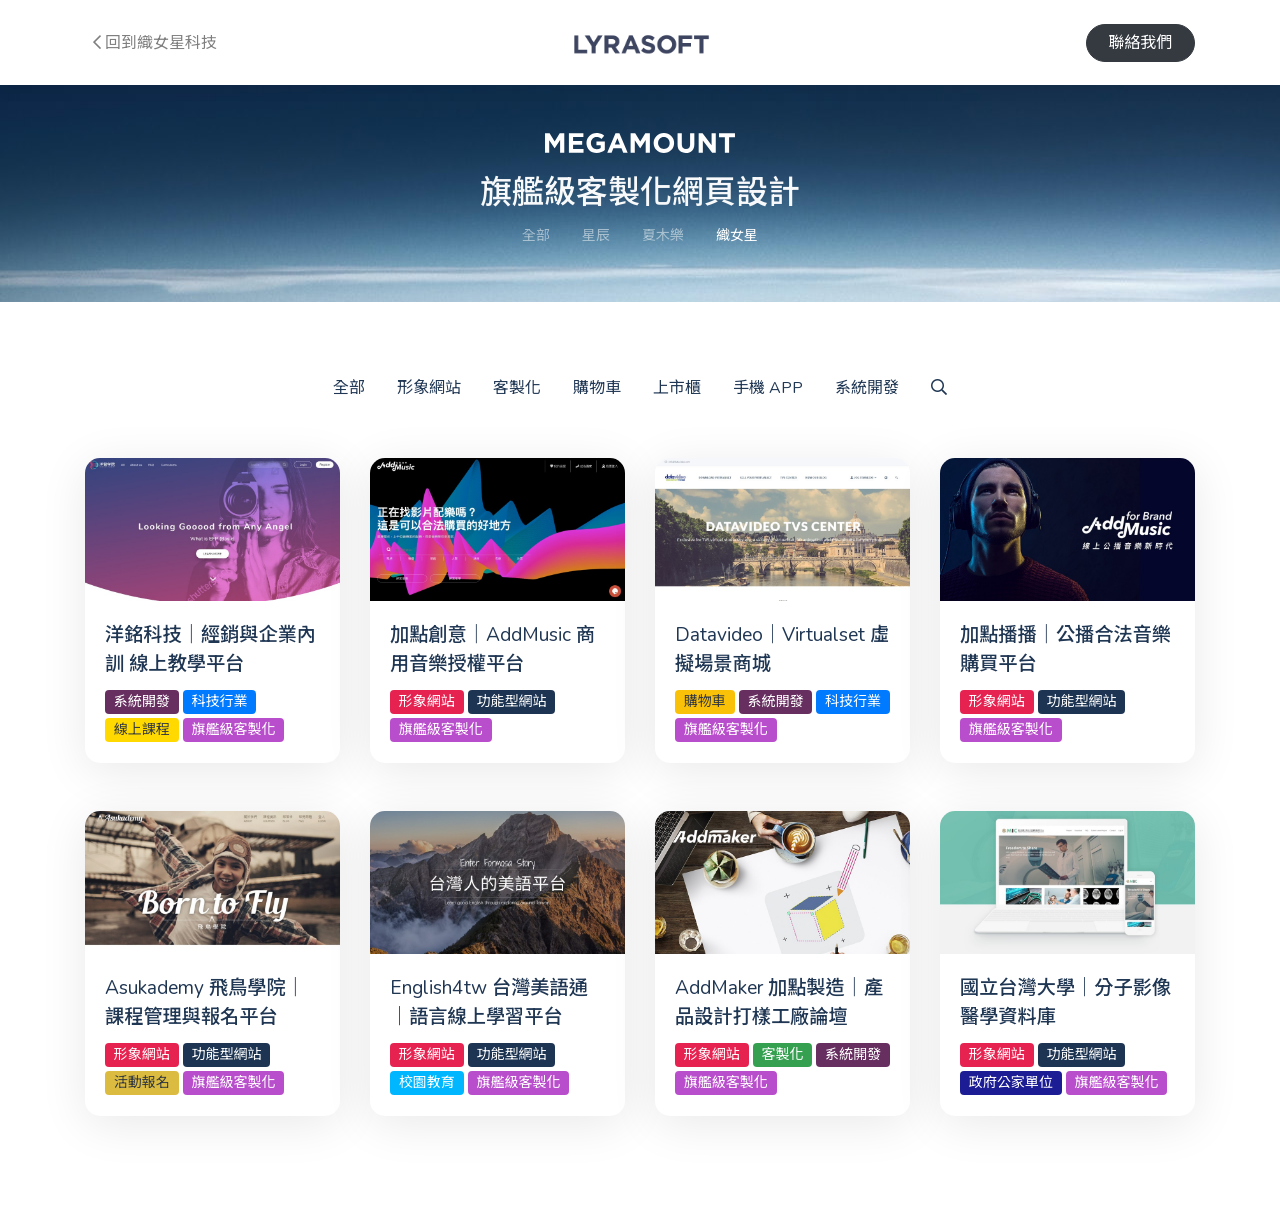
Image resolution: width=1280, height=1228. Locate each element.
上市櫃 (677, 388)
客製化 (517, 388)
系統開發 (867, 388)
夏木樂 (663, 235)
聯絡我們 (1140, 43)
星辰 (596, 235)
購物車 (597, 388)
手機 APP (768, 388)
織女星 (737, 235)
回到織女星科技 (155, 43)
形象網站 (429, 388)
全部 (536, 235)
